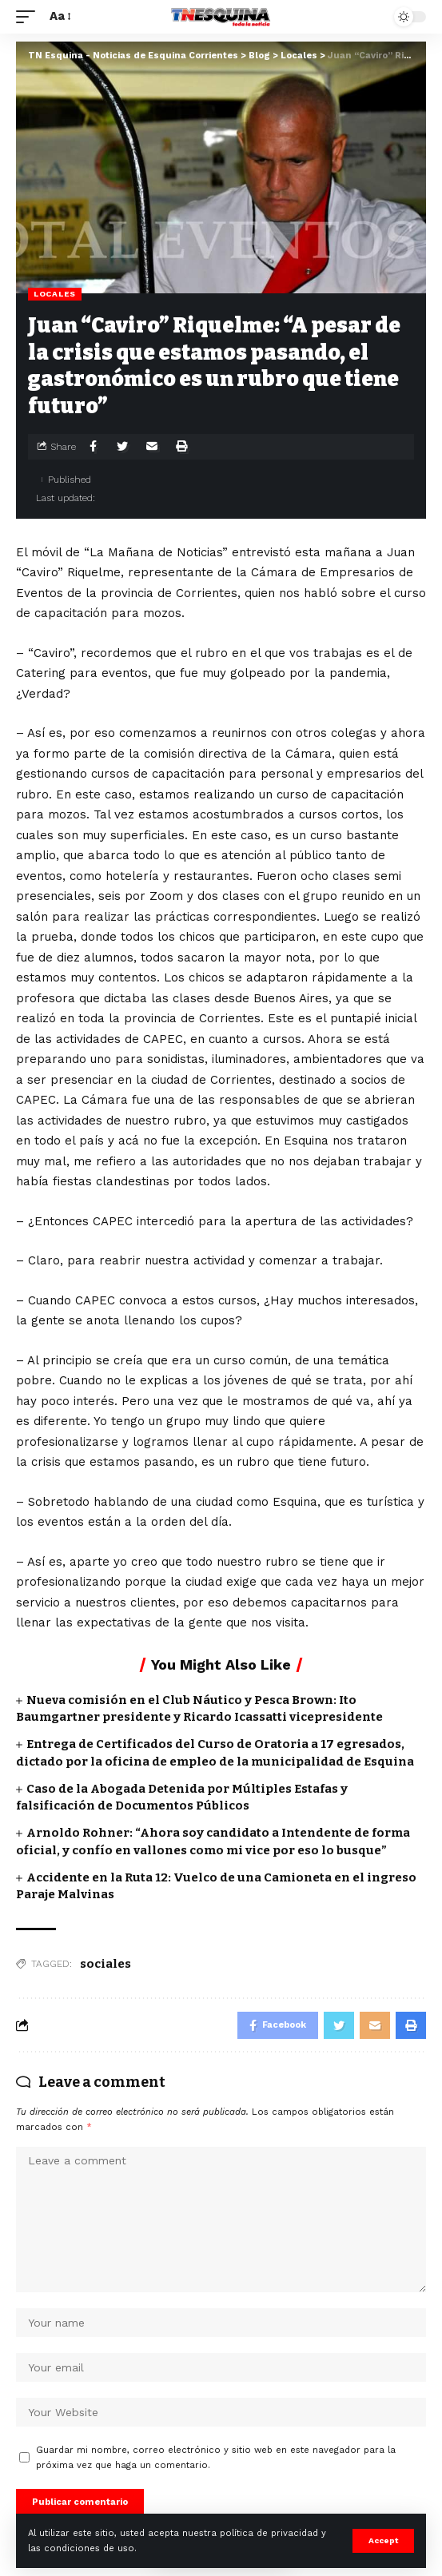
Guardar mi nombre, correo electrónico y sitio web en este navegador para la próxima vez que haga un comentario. (216, 2457)
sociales (105, 1964)
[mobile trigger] (29, 16)
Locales (55, 293)
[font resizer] (59, 16)
